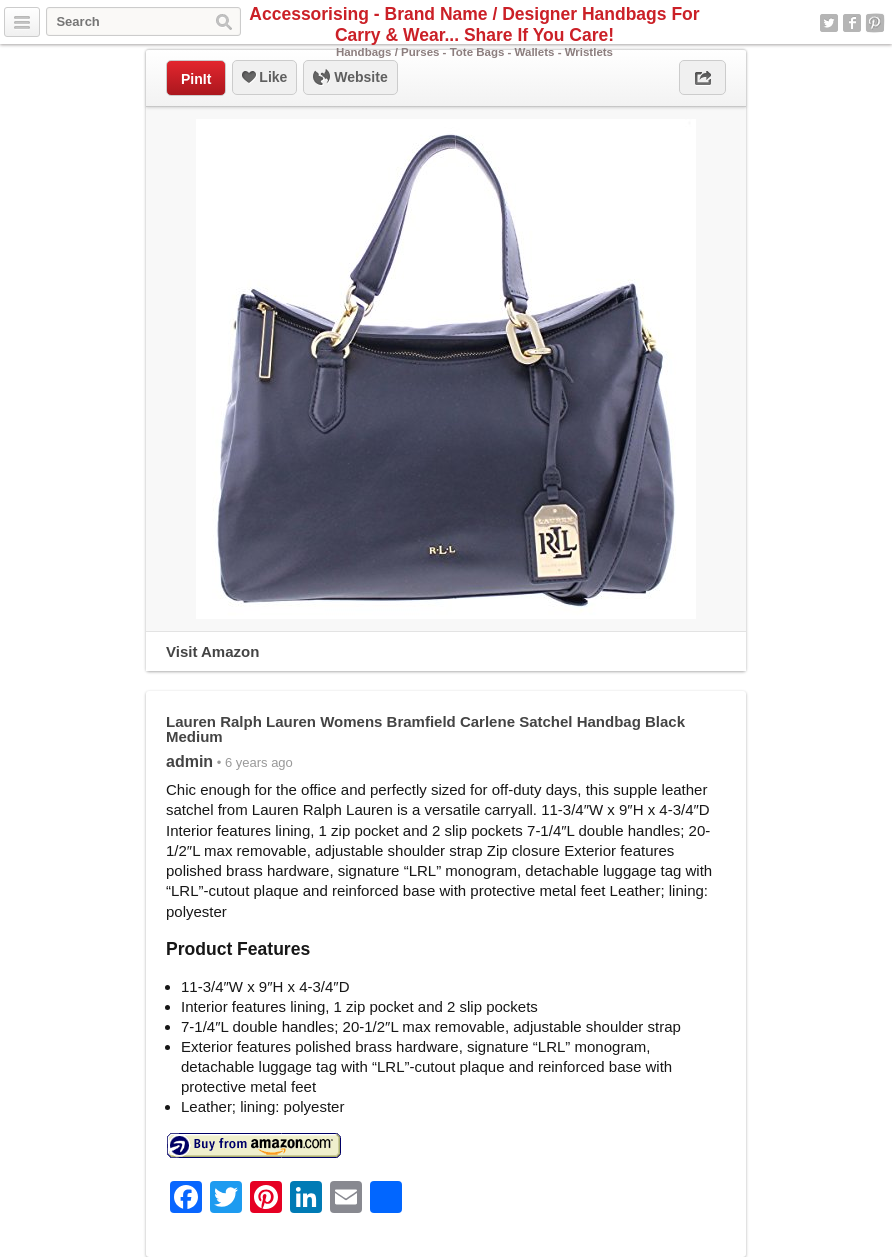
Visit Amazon (212, 651)
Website (350, 78)
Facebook (852, 23)
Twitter (829, 23)
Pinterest (875, 23)
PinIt (196, 79)
